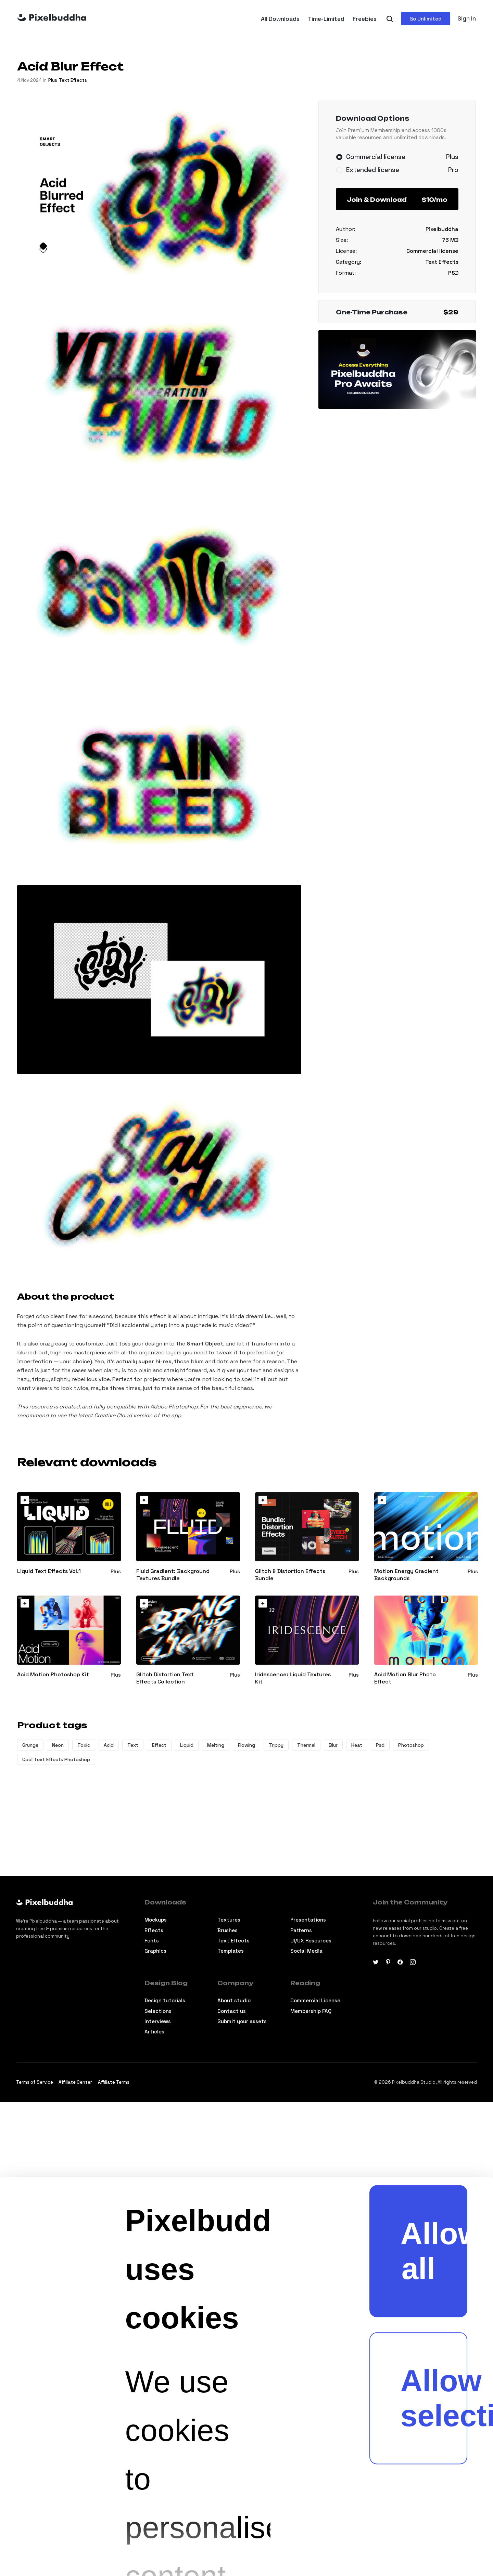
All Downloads (280, 19)
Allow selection (434, 2068)
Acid (109, 1745)
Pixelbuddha (442, 229)
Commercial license (432, 251)
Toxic (83, 1745)
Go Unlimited (425, 18)
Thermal (306, 1745)
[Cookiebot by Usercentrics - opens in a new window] (38, 2537)
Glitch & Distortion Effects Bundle (290, 1575)
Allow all (434, 1921)
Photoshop (411, 1745)
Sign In (466, 18)
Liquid (186, 1745)
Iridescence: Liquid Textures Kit (293, 1678)
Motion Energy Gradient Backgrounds (406, 1575)
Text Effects (73, 80)
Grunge (30, 1745)
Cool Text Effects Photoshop (56, 1759)
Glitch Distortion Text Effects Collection (165, 1678)
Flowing (246, 1745)
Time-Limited (326, 19)
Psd (380, 1745)
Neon (58, 1745)
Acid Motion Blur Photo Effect (405, 1678)
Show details (218, 2537)
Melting (215, 1745)
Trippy (276, 1745)
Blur (333, 1745)
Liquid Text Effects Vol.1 (49, 1571)
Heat (356, 1745)
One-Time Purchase (397, 312)
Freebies (365, 19)
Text (132, 1745)
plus (52, 80)
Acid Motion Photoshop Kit (53, 1674)
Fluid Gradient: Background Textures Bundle (173, 1575)
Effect (159, 1745)
